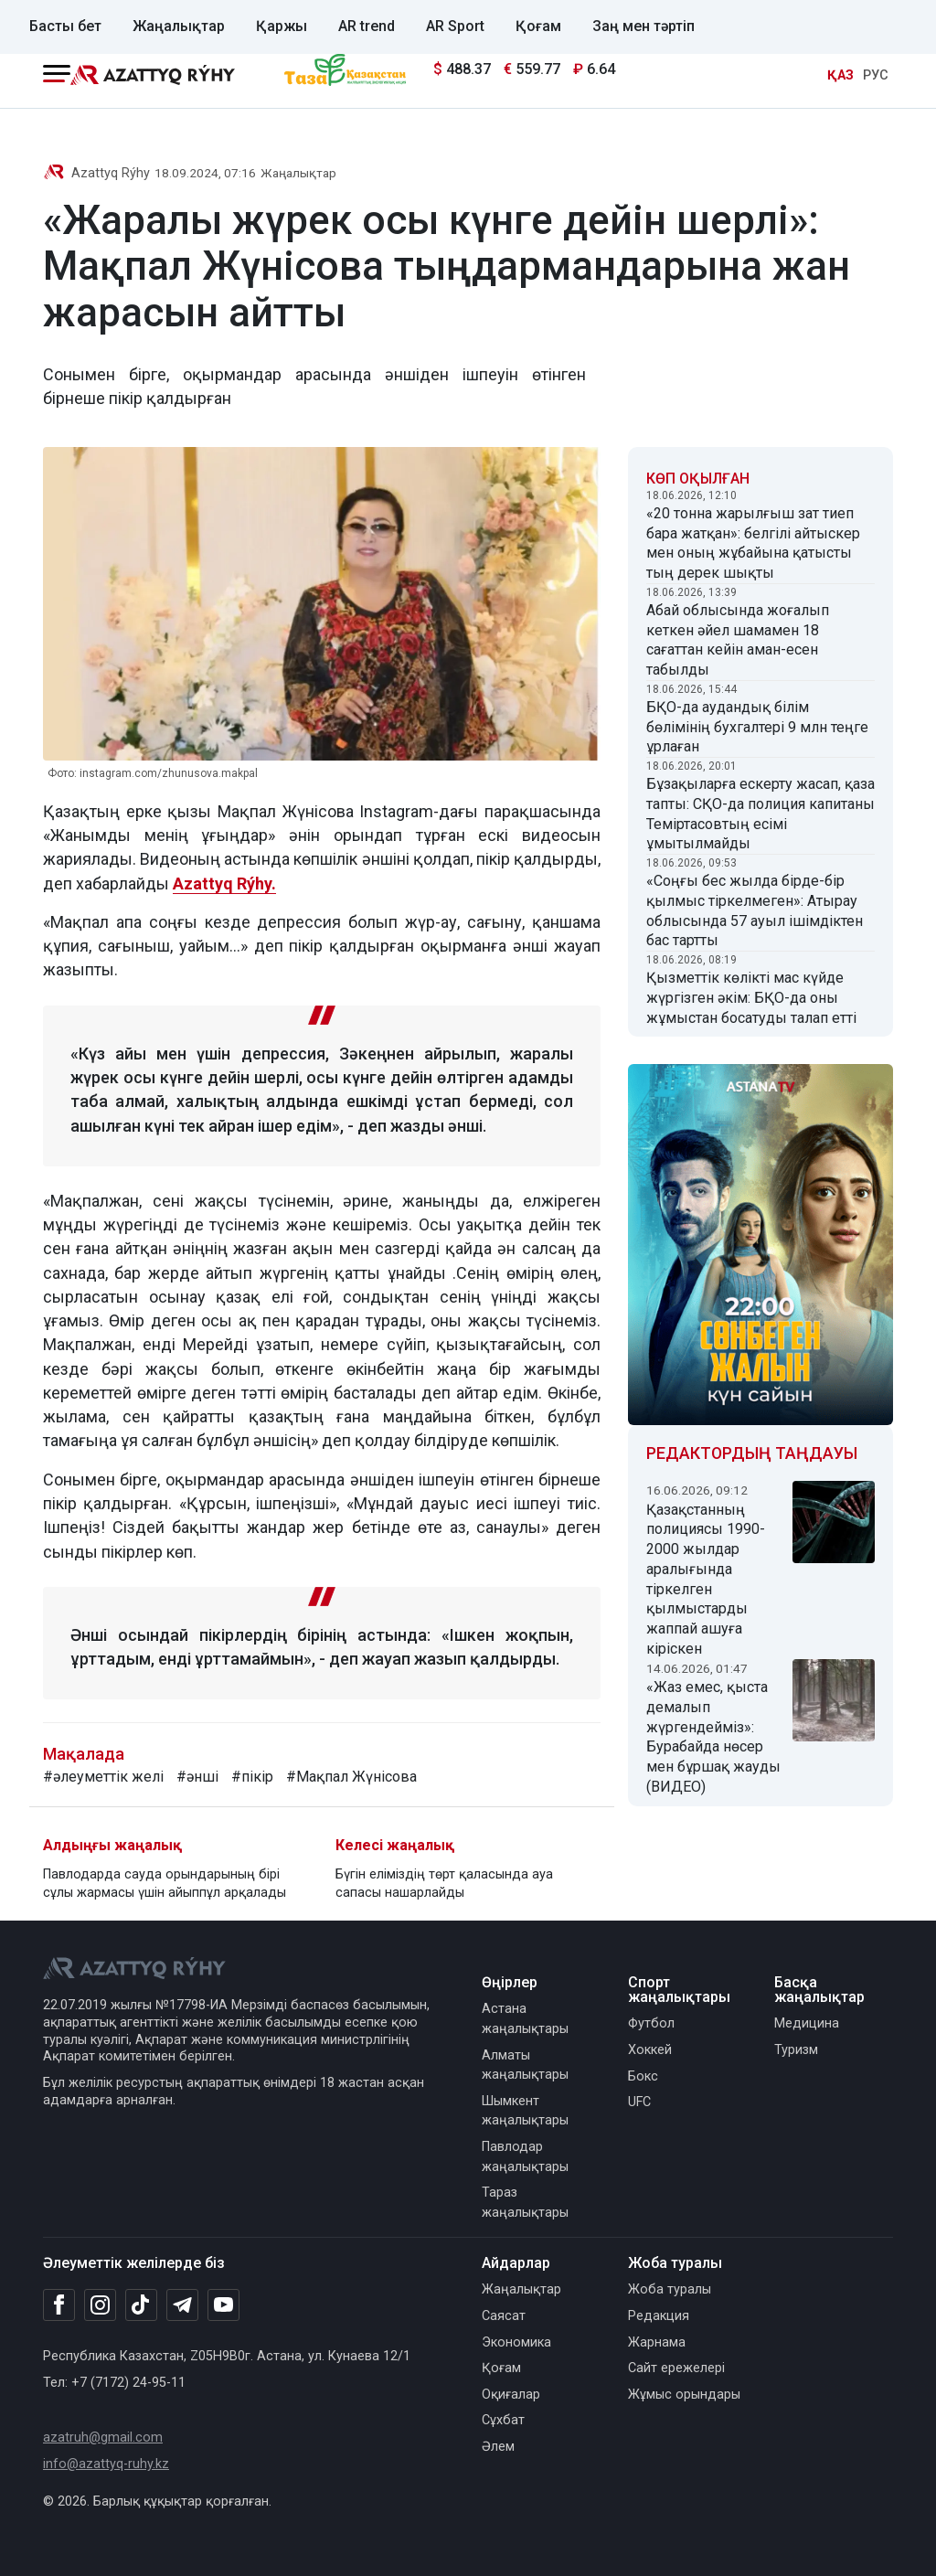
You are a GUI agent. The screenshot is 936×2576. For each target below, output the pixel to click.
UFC (639, 2102)
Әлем (498, 2446)
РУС (875, 75)
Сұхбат (503, 2420)
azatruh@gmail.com (103, 2437)
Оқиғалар (511, 2394)
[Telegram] (182, 2306)
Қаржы (281, 26)
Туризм (796, 2050)
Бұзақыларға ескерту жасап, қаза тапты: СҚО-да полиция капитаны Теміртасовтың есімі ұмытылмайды (760, 813)
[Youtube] (223, 2306)
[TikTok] (141, 2304)
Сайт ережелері (676, 2368)
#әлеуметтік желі (103, 1776)
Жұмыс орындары (684, 2394)
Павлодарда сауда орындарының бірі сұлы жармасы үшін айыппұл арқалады (164, 1883)
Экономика (516, 2342)
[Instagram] (100, 2305)
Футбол (651, 2023)
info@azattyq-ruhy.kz (106, 2464)
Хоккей (650, 2050)
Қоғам (538, 26)
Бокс (643, 2076)
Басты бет (65, 26)
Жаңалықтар (179, 26)
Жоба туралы (669, 2289)
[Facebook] (59, 2304)
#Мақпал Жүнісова (351, 1776)
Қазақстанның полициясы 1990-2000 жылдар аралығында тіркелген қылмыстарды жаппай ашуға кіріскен (705, 1579)
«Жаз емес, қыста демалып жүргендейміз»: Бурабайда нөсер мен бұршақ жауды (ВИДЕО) (713, 1736)
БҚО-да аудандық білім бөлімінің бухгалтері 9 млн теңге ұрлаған (757, 727)
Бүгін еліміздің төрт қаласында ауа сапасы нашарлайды (444, 1883)
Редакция (658, 2316)
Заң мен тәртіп (643, 26)
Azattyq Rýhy (110, 173)
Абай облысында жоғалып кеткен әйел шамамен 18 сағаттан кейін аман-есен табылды (737, 639)
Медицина (806, 2023)
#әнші (197, 1776)
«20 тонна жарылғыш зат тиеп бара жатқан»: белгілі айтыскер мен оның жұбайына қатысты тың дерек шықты (753, 543)
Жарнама (657, 2342)
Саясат (504, 2316)
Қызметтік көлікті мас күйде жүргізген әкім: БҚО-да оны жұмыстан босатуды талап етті (751, 998)
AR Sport (455, 26)
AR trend (366, 26)
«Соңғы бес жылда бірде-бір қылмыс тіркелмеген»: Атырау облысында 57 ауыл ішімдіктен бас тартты (754, 910)
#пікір (252, 1776)
